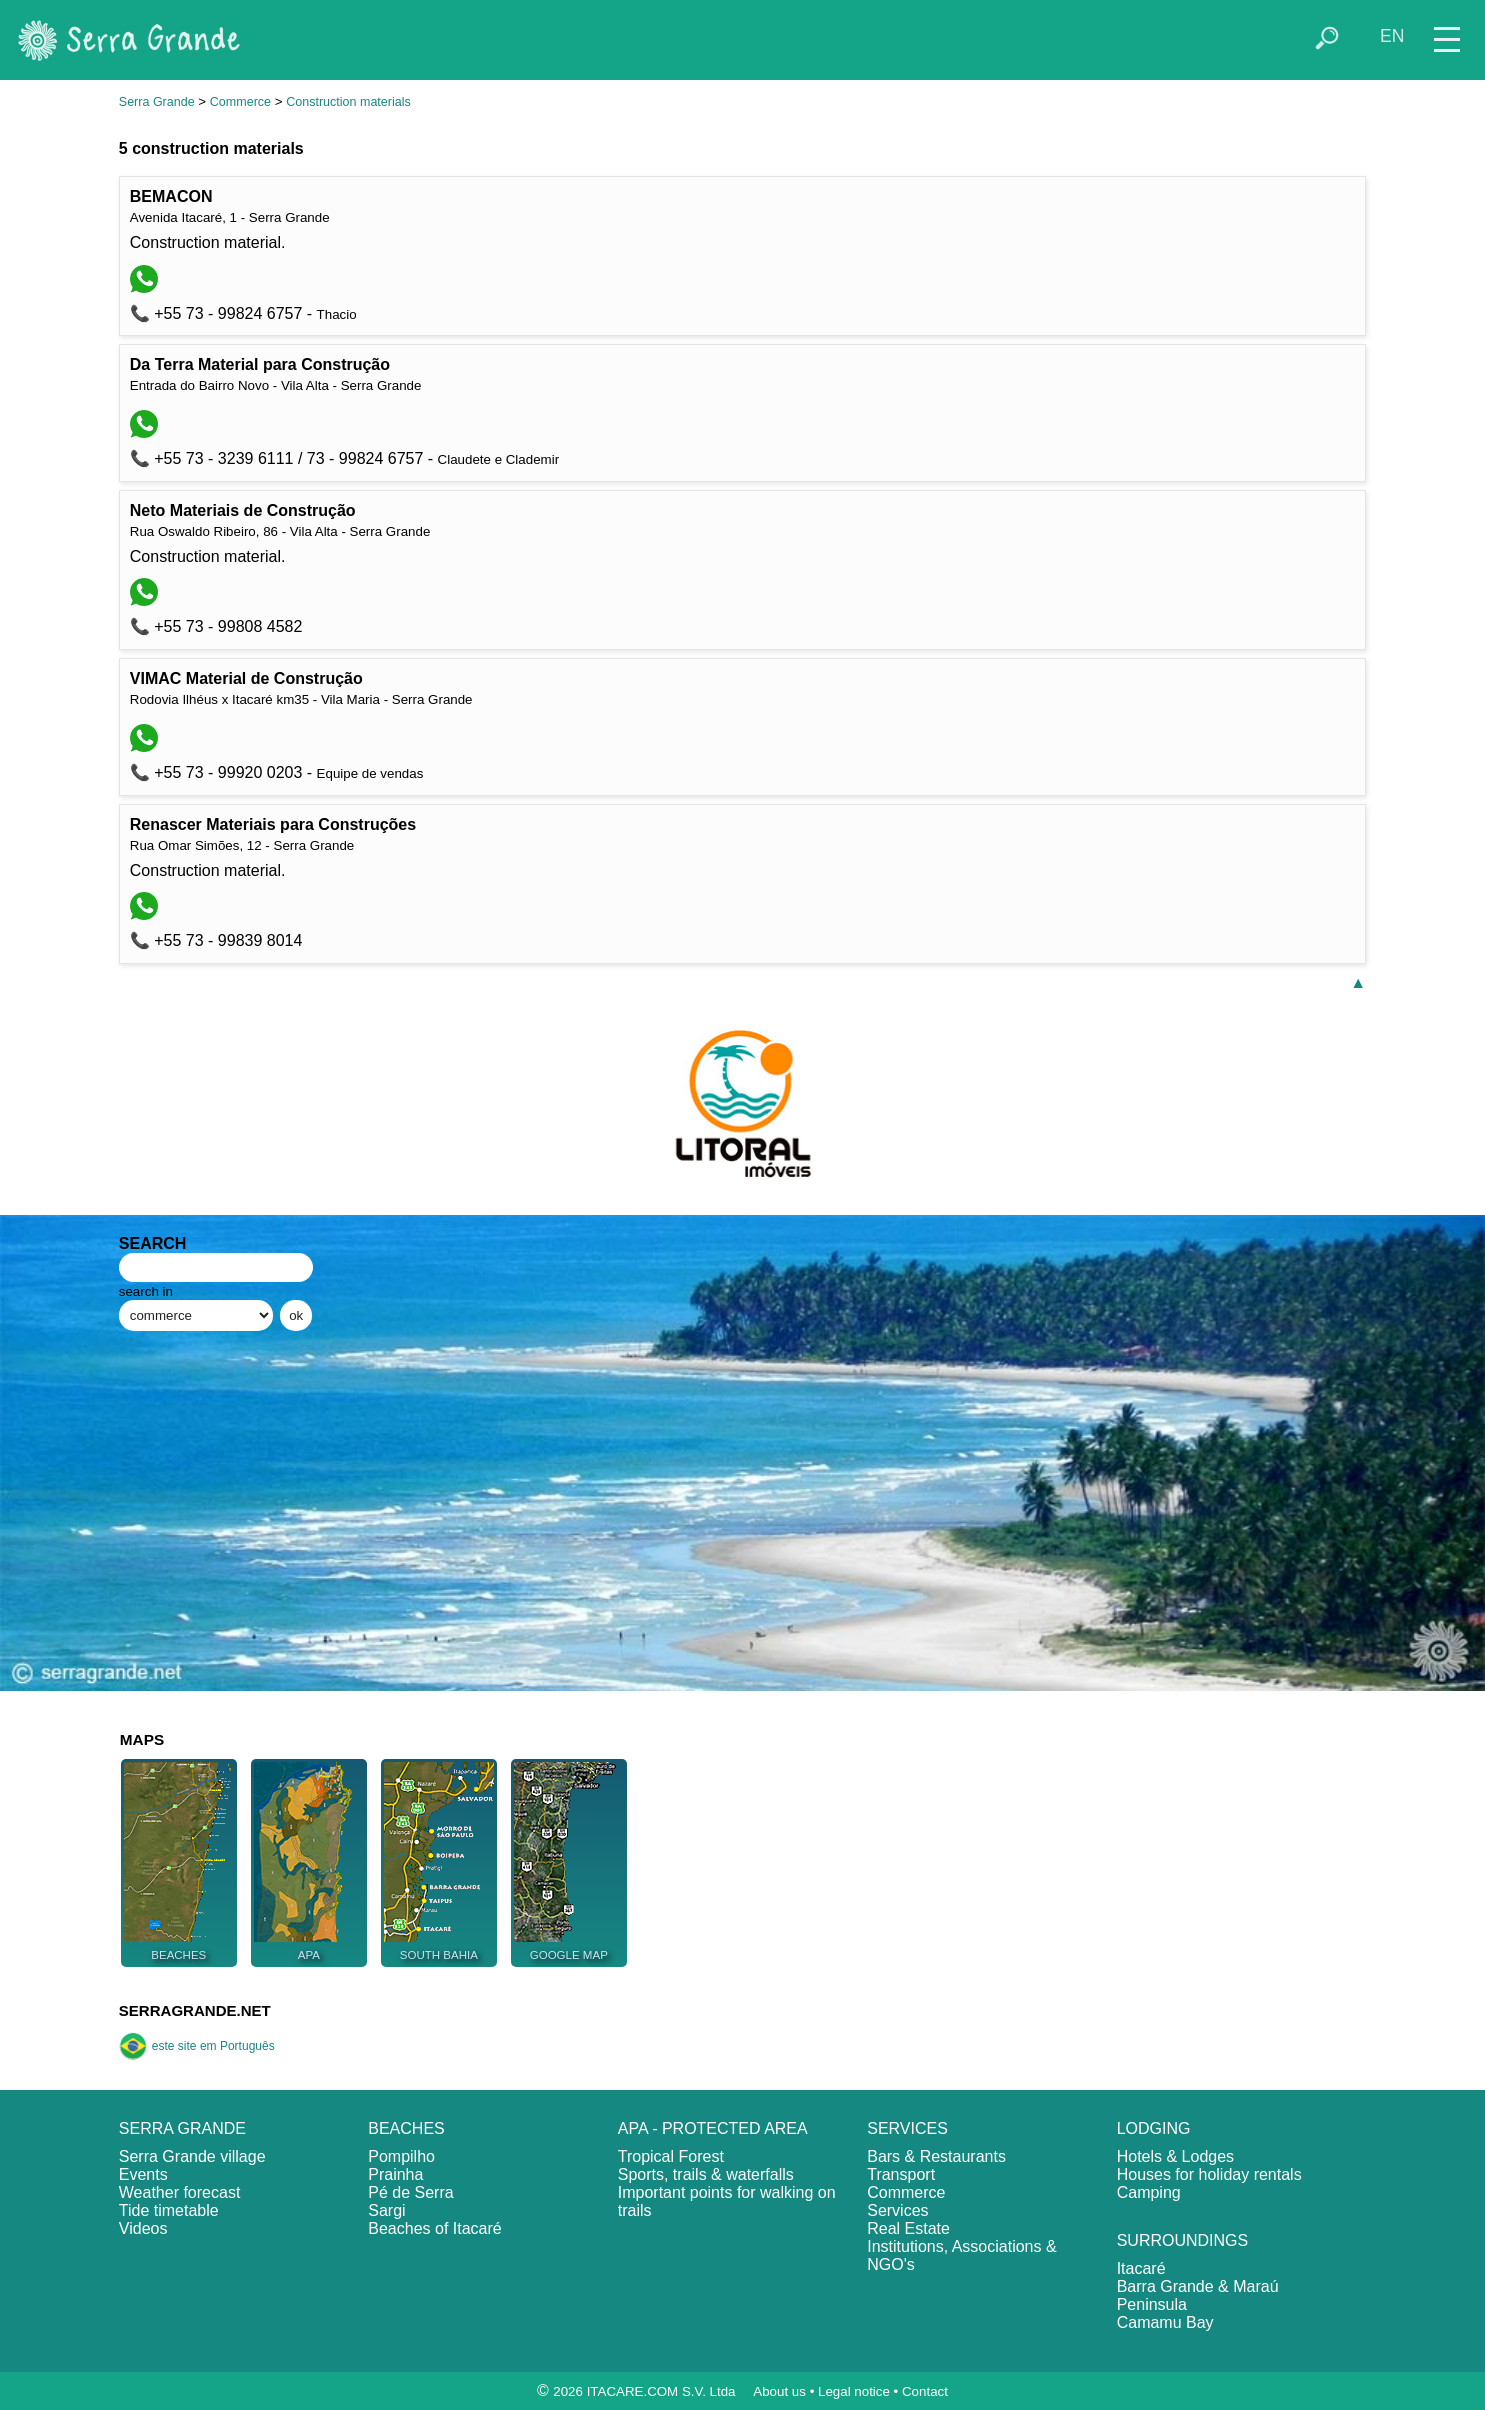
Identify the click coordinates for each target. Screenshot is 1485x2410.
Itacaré (1141, 2268)
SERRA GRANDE (182, 2128)
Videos (143, 2228)
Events (143, 2174)
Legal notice (854, 2391)
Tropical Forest (671, 2156)
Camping (1149, 2192)
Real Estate (908, 2228)
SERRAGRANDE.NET (195, 2010)
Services (897, 2210)
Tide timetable (169, 2210)
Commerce (240, 102)
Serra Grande (157, 102)
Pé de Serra (410, 2192)
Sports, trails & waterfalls (706, 2174)
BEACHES (406, 2128)
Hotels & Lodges (1175, 2156)
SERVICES (907, 2128)
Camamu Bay (1165, 2322)
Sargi (386, 2210)
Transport (901, 2174)
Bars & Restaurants (936, 2156)
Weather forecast (180, 2192)
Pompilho (401, 2156)
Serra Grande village (192, 2156)
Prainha (395, 2174)
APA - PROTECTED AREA (713, 2128)
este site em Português (197, 2046)
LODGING (1154, 2128)
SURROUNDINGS (1183, 2240)
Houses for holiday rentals (1209, 2174)
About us (779, 2391)
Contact (925, 2391)
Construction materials (348, 102)
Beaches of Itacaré (434, 2228)
